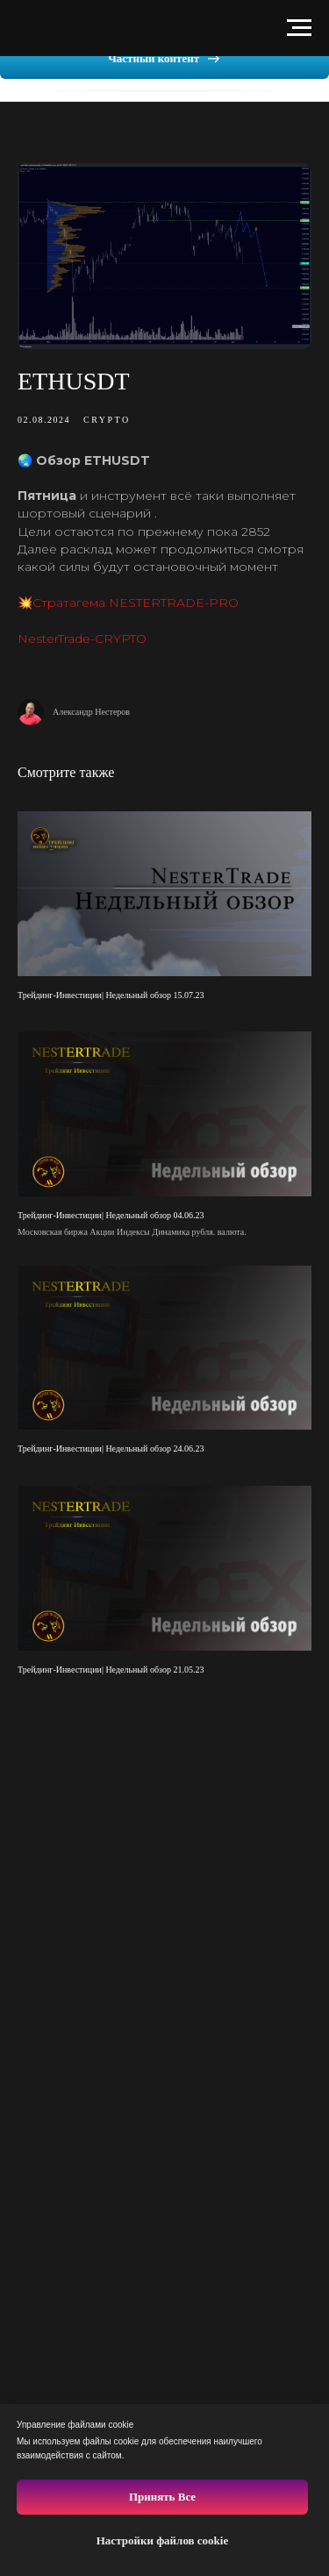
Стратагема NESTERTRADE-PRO (135, 602)
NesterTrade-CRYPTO (82, 638)
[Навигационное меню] (299, 28)
